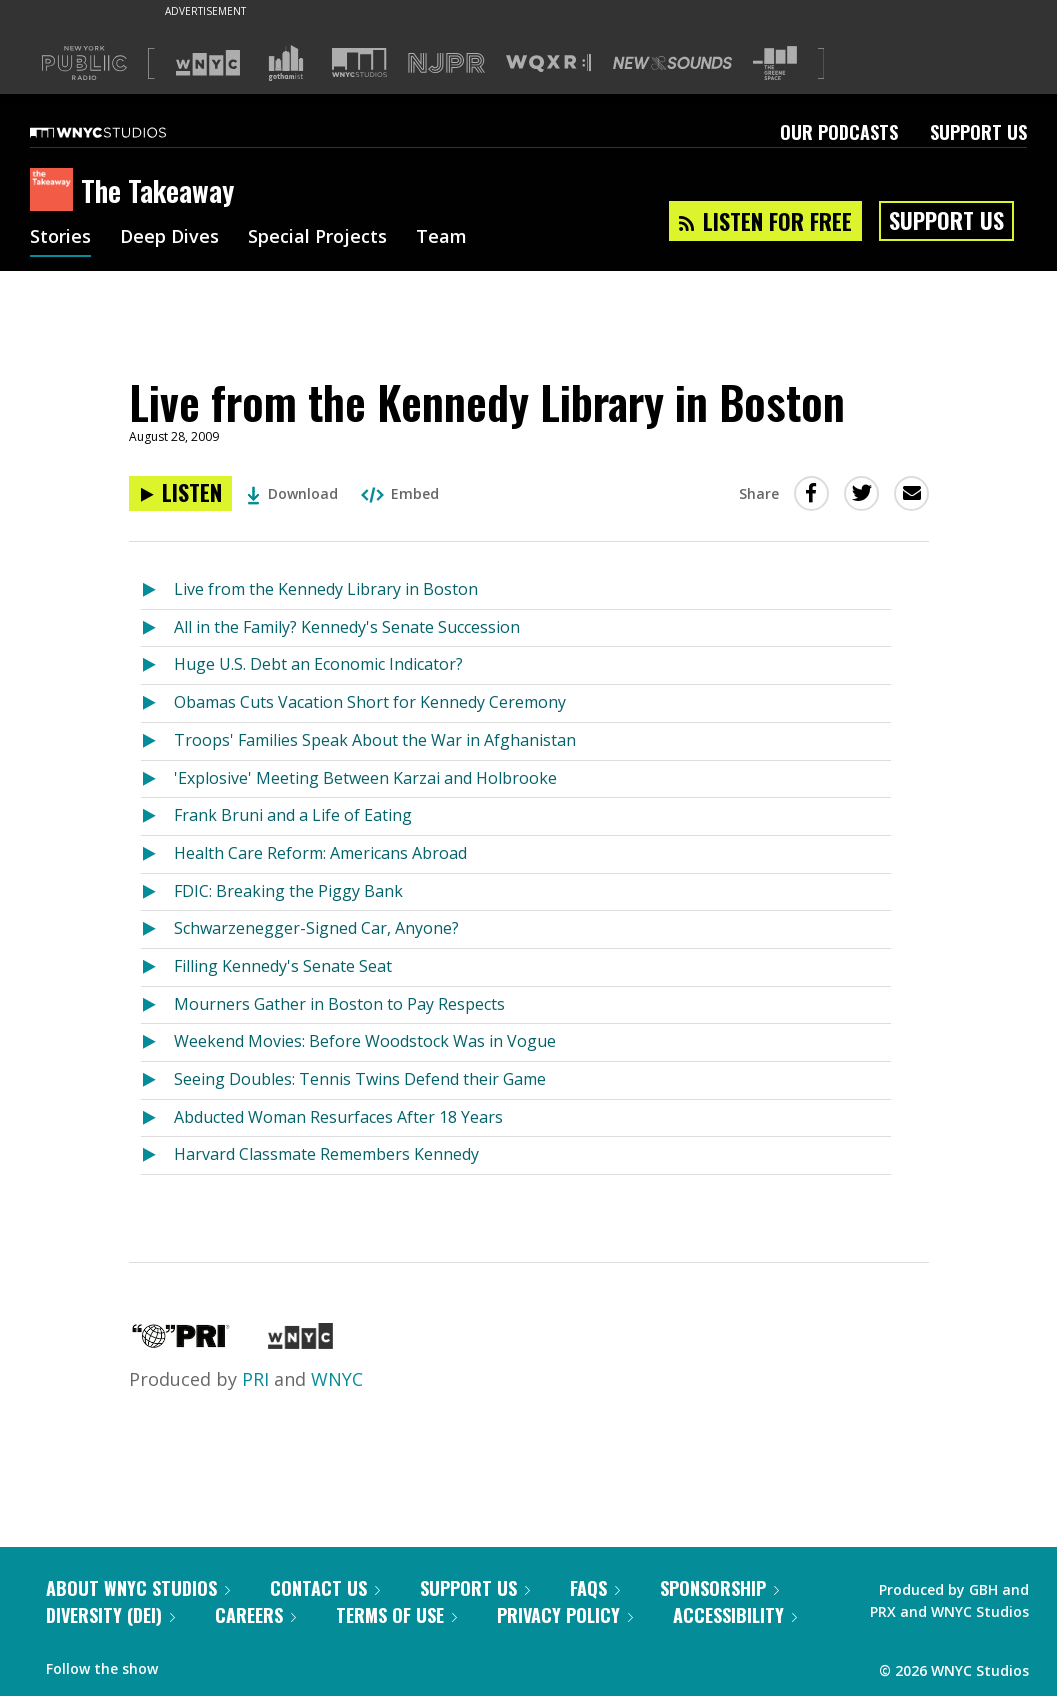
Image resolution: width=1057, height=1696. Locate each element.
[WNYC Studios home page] (123, 132)
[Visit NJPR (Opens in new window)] (446, 63)
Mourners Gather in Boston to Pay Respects (339, 1004)
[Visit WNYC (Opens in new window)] (208, 63)
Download (292, 493)
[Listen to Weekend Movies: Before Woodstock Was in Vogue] (157, 1042)
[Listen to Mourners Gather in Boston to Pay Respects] (157, 1005)
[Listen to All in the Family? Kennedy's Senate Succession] (157, 628)
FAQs (595, 1588)
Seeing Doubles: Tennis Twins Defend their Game (360, 1079)
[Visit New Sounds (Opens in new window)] (672, 63)
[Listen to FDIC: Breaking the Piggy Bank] (157, 892)
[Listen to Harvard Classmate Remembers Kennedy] (157, 1155)
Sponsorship (719, 1588)
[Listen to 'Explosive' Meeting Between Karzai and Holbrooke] (157, 779)
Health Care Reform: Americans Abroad (320, 853)
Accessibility (735, 1615)
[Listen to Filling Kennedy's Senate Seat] (157, 967)
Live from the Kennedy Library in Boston (326, 589)
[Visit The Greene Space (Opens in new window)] (775, 63)
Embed (400, 493)
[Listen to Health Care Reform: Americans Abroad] (157, 854)
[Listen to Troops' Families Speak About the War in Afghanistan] (157, 741)
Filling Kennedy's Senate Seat (283, 966)
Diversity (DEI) (110, 1615)
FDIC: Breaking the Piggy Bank (288, 891)
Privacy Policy (565, 1615)
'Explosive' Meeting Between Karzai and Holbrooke (365, 778)
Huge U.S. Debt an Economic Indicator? (318, 664)
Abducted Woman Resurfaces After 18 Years (338, 1117)
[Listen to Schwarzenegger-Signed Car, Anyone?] (157, 929)
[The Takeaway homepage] (55, 191)
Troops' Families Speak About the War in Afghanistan (375, 740)
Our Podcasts (839, 132)
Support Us (978, 132)
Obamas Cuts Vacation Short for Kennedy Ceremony (370, 702)
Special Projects (317, 238)
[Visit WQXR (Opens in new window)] (548, 63)
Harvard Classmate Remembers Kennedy (326, 1154)
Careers (255, 1615)
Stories (60, 238)
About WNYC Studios (138, 1588)
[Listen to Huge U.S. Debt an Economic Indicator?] (157, 665)
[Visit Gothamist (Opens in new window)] (286, 63)
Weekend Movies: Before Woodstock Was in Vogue (365, 1041)
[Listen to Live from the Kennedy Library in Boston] (180, 493)
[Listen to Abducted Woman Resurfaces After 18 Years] (157, 1118)
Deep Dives (169, 238)
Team (441, 238)
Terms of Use (396, 1615)
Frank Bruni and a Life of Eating (293, 815)
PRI (255, 1379)
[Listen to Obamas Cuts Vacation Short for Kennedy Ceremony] (157, 703)
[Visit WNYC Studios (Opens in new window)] (359, 62)
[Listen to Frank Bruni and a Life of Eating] (157, 816)
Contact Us (325, 1588)
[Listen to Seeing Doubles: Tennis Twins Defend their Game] (157, 1080)
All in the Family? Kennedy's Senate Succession (347, 627)
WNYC (337, 1379)
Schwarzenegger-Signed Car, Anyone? (316, 928)
